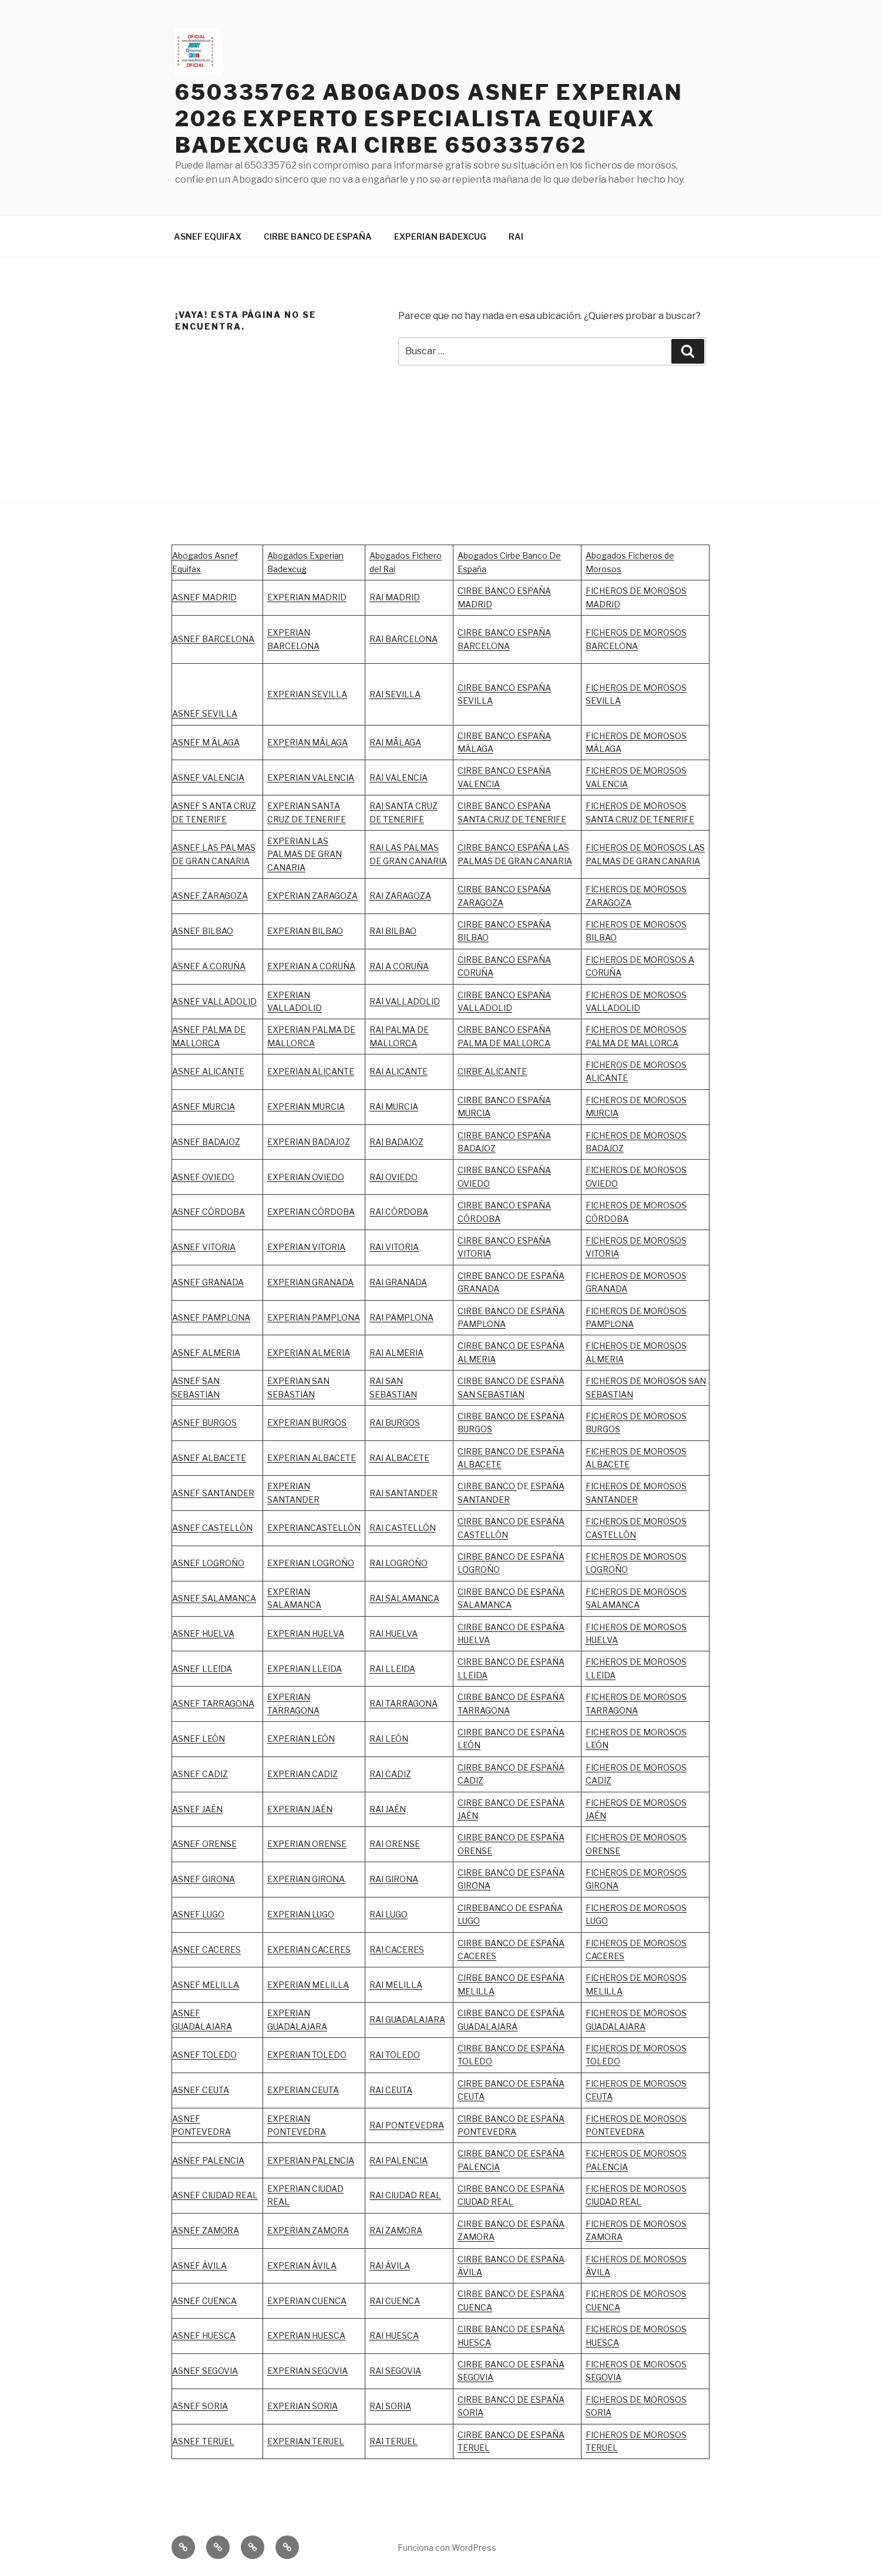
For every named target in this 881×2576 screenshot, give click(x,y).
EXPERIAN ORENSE (307, 1844)
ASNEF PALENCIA (208, 2160)
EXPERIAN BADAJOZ (308, 1142)
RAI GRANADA (398, 1282)
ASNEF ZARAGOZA (210, 896)
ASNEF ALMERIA (206, 1353)
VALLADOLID (294, 1008)
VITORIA (602, 1253)
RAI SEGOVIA (395, 2371)
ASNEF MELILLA (205, 1985)
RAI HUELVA (393, 1633)
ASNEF (187, 1317)
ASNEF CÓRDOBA (208, 1212)
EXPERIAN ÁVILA (302, 2266)
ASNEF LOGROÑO (208, 1563)
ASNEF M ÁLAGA (206, 742)
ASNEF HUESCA (204, 2335)
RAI (516, 236)
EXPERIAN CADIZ (302, 1774)
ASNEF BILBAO (202, 931)
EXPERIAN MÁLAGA (307, 742)
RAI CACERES (396, 1949)
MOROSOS (665, 1240)
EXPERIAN (288, 995)
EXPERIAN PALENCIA (310, 2160)
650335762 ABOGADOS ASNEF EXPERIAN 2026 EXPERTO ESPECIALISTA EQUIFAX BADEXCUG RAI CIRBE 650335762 (429, 118)
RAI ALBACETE (399, 1458)
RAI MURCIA (393, 1106)
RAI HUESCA (394, 2335)
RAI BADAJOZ (396, 1142)
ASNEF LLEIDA (202, 1669)
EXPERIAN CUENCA (307, 2301)
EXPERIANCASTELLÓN (314, 1528)
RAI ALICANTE (398, 1071)
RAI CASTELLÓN (402, 1528)
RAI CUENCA (394, 2301)
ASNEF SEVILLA (204, 713)
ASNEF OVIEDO (203, 1177)
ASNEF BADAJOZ (206, 1142)
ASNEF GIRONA (203, 1879)
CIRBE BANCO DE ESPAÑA (318, 236)
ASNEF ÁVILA (199, 2266)
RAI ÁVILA (389, 2266)
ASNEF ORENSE (204, 1844)
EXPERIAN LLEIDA (304, 1669)
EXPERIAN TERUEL (305, 2441)
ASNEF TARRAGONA (213, 1703)
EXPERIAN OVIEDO (305, 1177)
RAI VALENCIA (398, 777)
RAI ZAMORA (395, 2230)
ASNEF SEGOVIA (205, 2371)
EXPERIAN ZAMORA (308, 2230)
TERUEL (474, 2448)
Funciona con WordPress (447, 2548)
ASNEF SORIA (200, 2406)
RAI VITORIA (394, 1247)
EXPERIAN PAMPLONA (313, 1317)
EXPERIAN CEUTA (303, 2090)
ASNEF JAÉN (197, 1809)
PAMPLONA (226, 1317)
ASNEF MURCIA (203, 1106)
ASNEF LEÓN (198, 1739)
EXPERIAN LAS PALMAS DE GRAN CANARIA (304, 854)
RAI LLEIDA (392, 1669)
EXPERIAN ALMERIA (308, 1353)
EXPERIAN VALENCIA (310, 777)
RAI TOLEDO (394, 2055)
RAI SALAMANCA (404, 1598)
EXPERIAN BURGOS (307, 1423)
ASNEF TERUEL (203, 2441)
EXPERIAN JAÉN (299, 1809)
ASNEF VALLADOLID (214, 1001)
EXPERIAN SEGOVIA (307, 2371)
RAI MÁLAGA (395, 742)
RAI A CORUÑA (399, 966)
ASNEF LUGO (198, 1914)
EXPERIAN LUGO (300, 1914)
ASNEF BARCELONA (213, 639)
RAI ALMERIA (396, 1353)
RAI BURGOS (394, 1423)
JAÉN (468, 1816)
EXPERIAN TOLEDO (307, 2055)
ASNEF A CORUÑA (209, 966)
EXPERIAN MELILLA (308, 1985)
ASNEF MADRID (204, 597)
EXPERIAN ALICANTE (310, 1071)
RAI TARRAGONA (403, 1703)
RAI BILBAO (392, 931)
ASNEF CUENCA (204, 2301)
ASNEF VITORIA (204, 1247)
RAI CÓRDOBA (398, 1212)
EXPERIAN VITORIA (306, 1247)
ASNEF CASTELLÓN (212, 1528)
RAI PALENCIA (398, 2160)
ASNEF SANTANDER (213, 1493)
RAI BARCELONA (403, 639)
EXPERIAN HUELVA (305, 1633)
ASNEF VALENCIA (208, 777)
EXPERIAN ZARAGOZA (312, 896)
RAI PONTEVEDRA (406, 2125)
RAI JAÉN (387, 1809)
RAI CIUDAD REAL (405, 2195)
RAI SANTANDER (403, 1493)
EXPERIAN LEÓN (301, 1739)
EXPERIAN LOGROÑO (310, 1563)
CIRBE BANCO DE (494, 1803)
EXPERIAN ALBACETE (311, 1458)
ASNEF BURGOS (204, 1423)
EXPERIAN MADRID (307, 597)
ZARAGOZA (408, 896)
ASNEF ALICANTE (208, 1071)
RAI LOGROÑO (398, 1563)
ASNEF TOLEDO (204, 2055)
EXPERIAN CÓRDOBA (311, 1212)
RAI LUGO (388, 1914)
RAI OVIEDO (393, 1177)
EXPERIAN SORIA (302, 2406)
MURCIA (328, 1106)
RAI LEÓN (388, 1739)
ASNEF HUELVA (203, 1633)
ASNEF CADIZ (200, 1774)
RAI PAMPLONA (401, 1317)
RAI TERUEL (393, 2441)
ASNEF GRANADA (208, 1282)
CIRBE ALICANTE (492, 1071)
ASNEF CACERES (206, 1949)
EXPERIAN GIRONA (306, 1879)
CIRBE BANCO (487, 1486)
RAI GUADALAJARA (407, 2019)
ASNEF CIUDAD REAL (215, 2195)
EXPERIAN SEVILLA (307, 694)
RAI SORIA (390, 2406)
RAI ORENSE (394, 1844)
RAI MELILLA (395, 1985)
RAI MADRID (394, 597)
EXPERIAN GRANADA (310, 1282)
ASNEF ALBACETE (209, 1458)
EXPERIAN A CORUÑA (311, 966)
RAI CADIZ (390, 1774)
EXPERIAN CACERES (309, 1949)
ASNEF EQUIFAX (207, 236)
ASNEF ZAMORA (205, 2230)
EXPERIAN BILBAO (305, 931)
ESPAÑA (547, 1803)
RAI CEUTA (390, 2090)
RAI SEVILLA (395, 694)
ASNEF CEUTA (200, 2090)
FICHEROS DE (614, 1240)
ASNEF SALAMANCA (214, 1598)
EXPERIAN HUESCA (306, 2335)
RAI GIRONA (393, 1879)
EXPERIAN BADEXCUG (440, 236)
